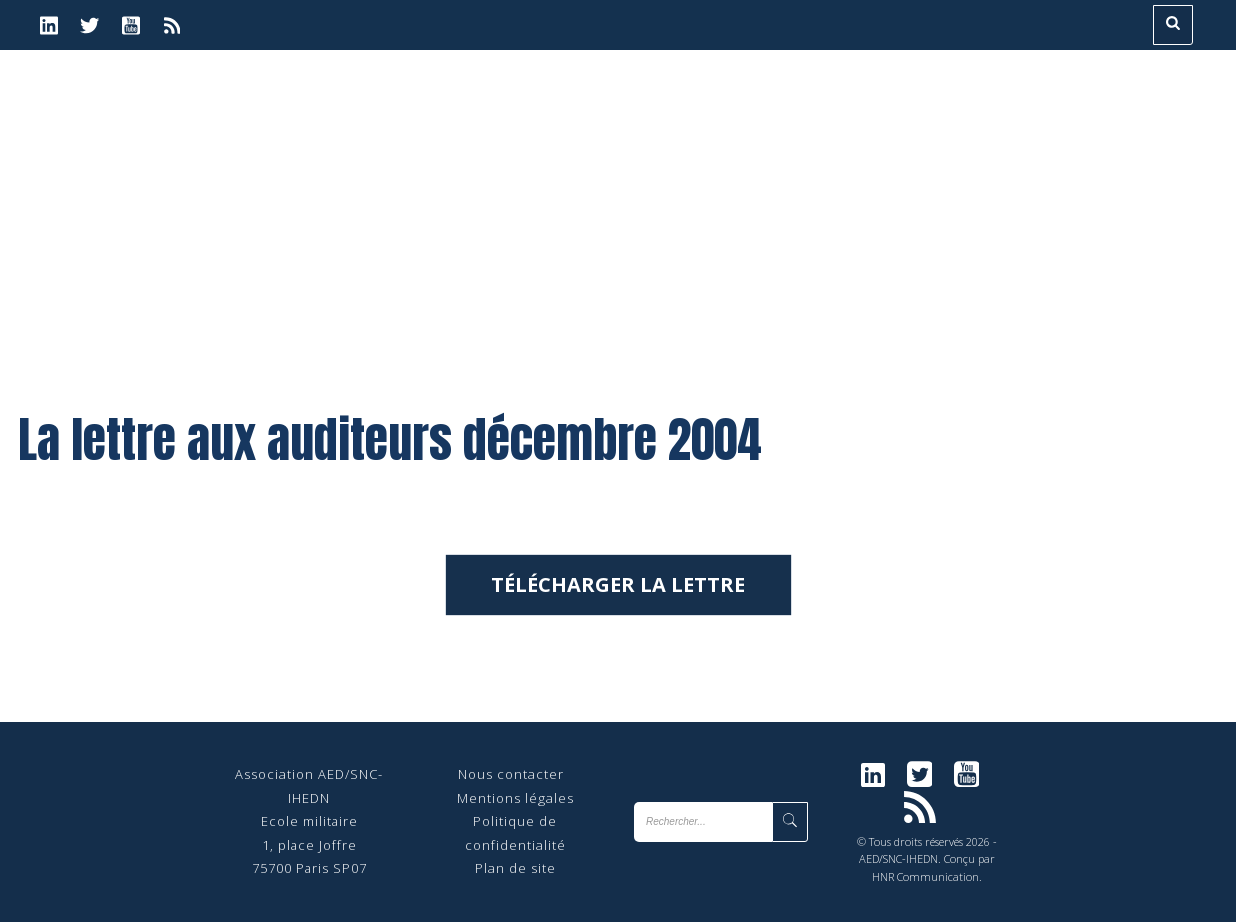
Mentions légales (515, 798)
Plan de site (515, 868)
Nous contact (503, 774)
